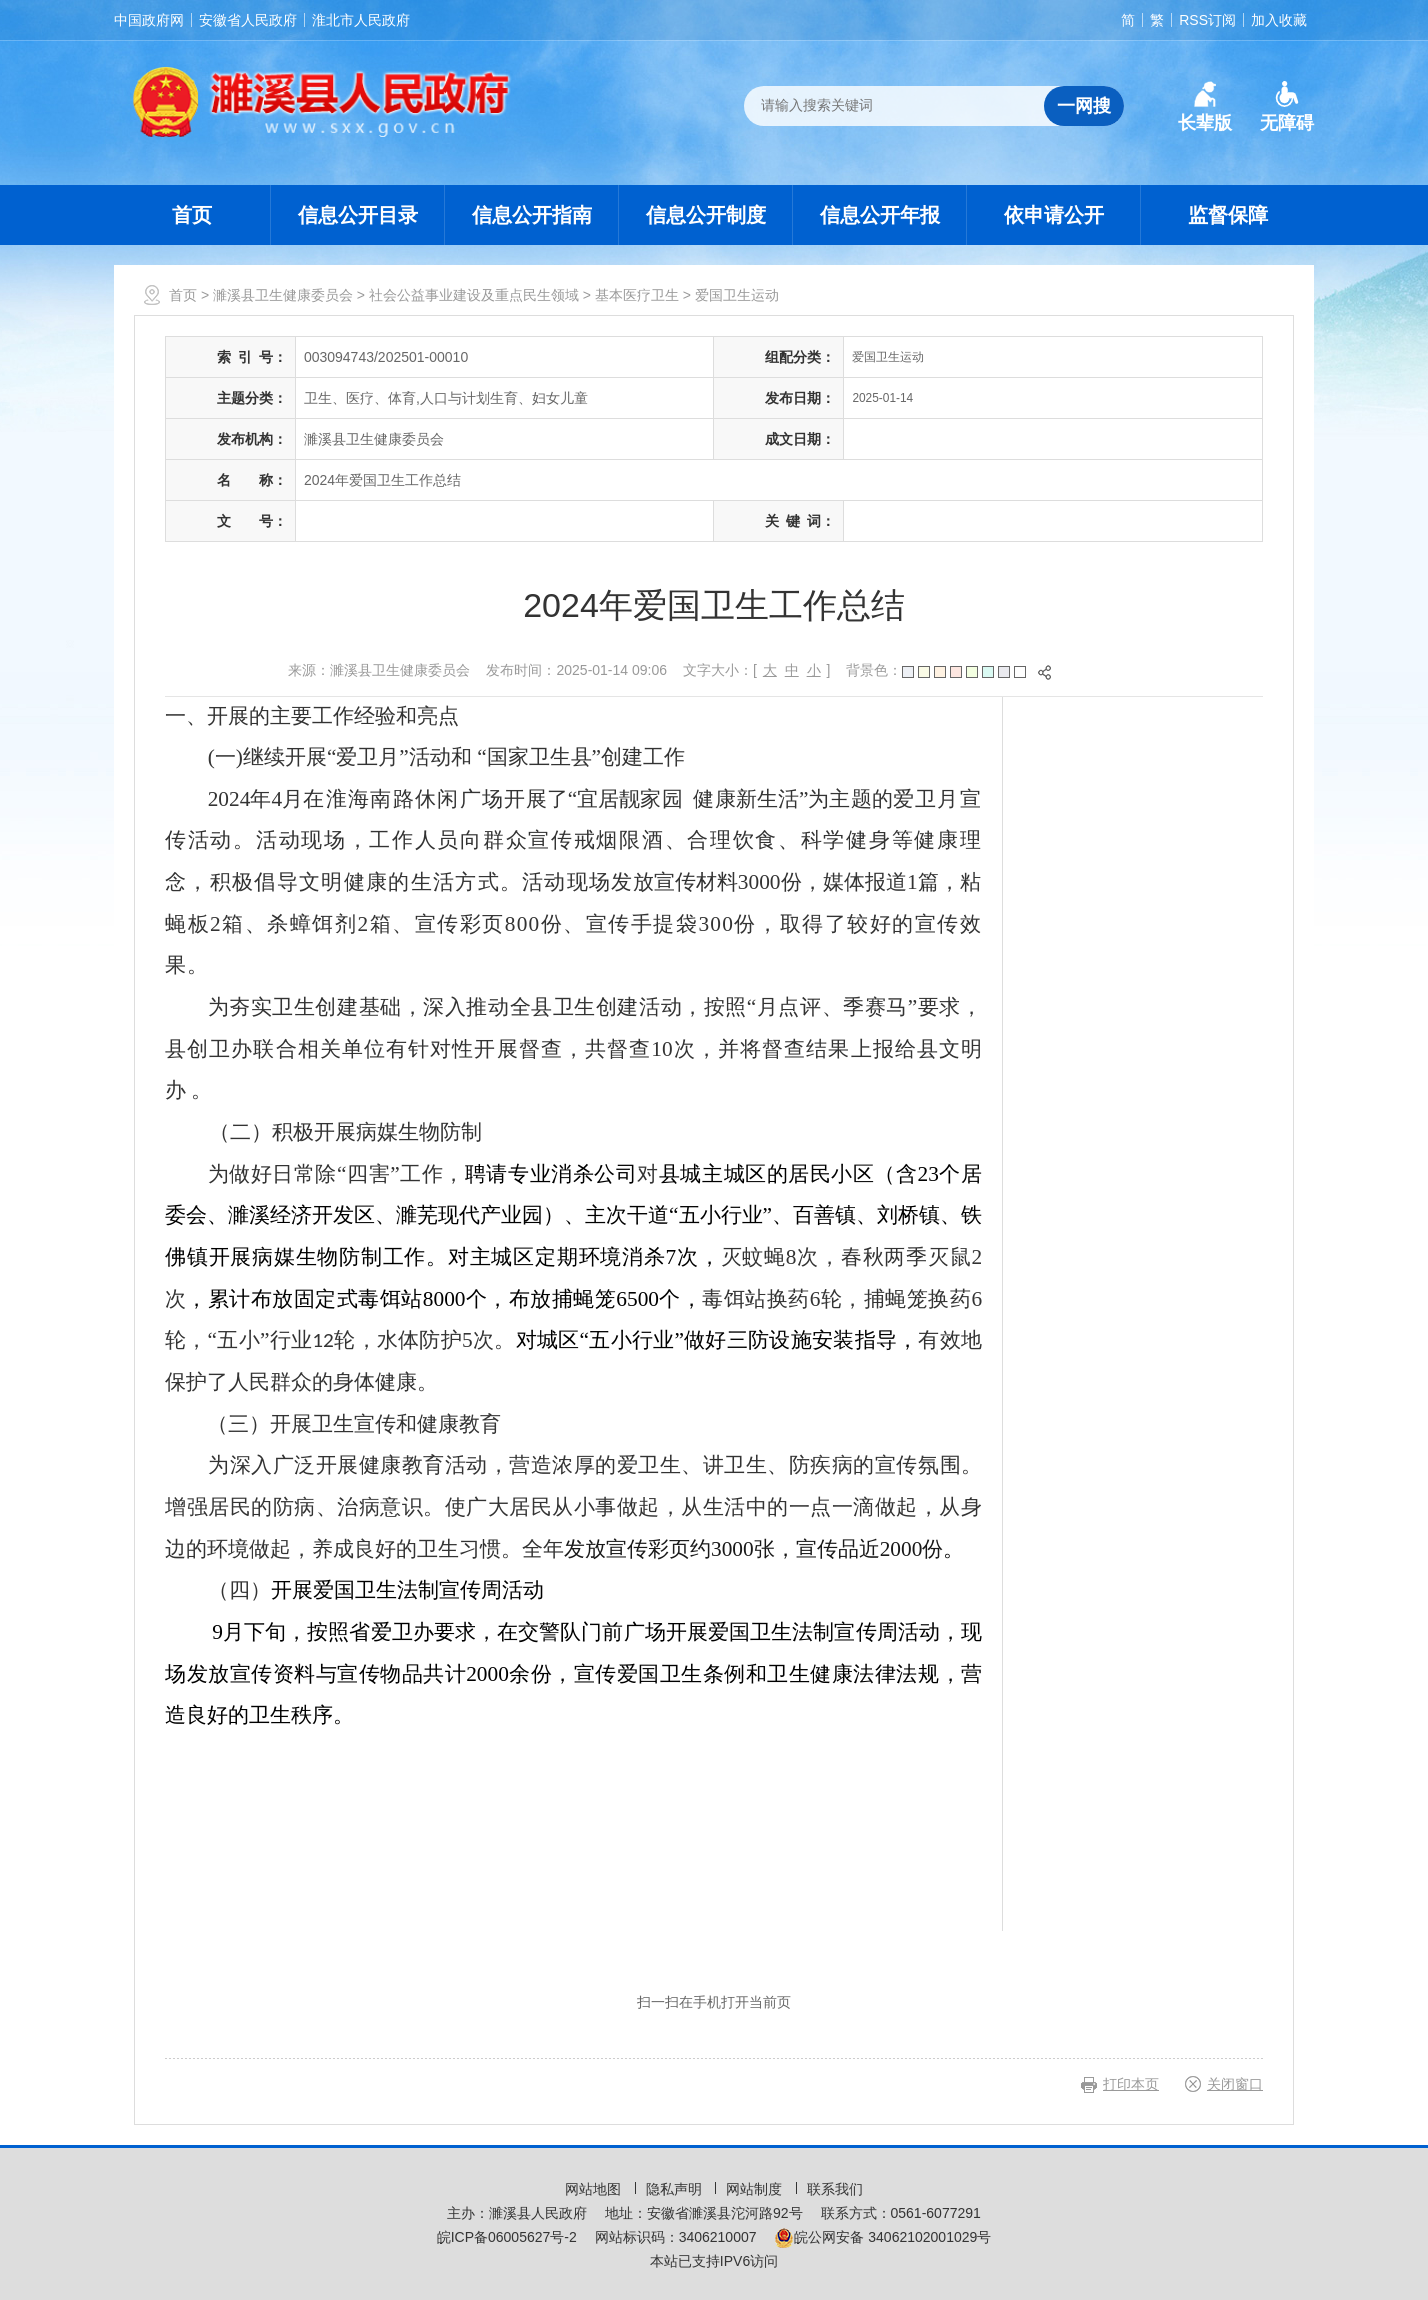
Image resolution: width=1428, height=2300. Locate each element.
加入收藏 (1279, 20)
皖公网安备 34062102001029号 (882, 2237)
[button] (1205, 107)
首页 (192, 215)
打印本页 (1131, 2084)
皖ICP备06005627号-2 (507, 2237)
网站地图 (595, 2189)
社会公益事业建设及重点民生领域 (474, 295)
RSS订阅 (1207, 20)
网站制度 (756, 2189)
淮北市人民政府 (361, 20)
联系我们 (835, 2189)
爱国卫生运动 (737, 295)
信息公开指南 (532, 215)
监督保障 (1228, 215)
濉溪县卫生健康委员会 (283, 295)
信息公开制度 (706, 215)
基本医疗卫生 (637, 295)
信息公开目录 (358, 215)
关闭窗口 (1235, 2084)
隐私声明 (676, 2189)
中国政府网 (149, 20)
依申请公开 (1054, 215)
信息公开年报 (880, 215)
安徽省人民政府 (248, 20)
